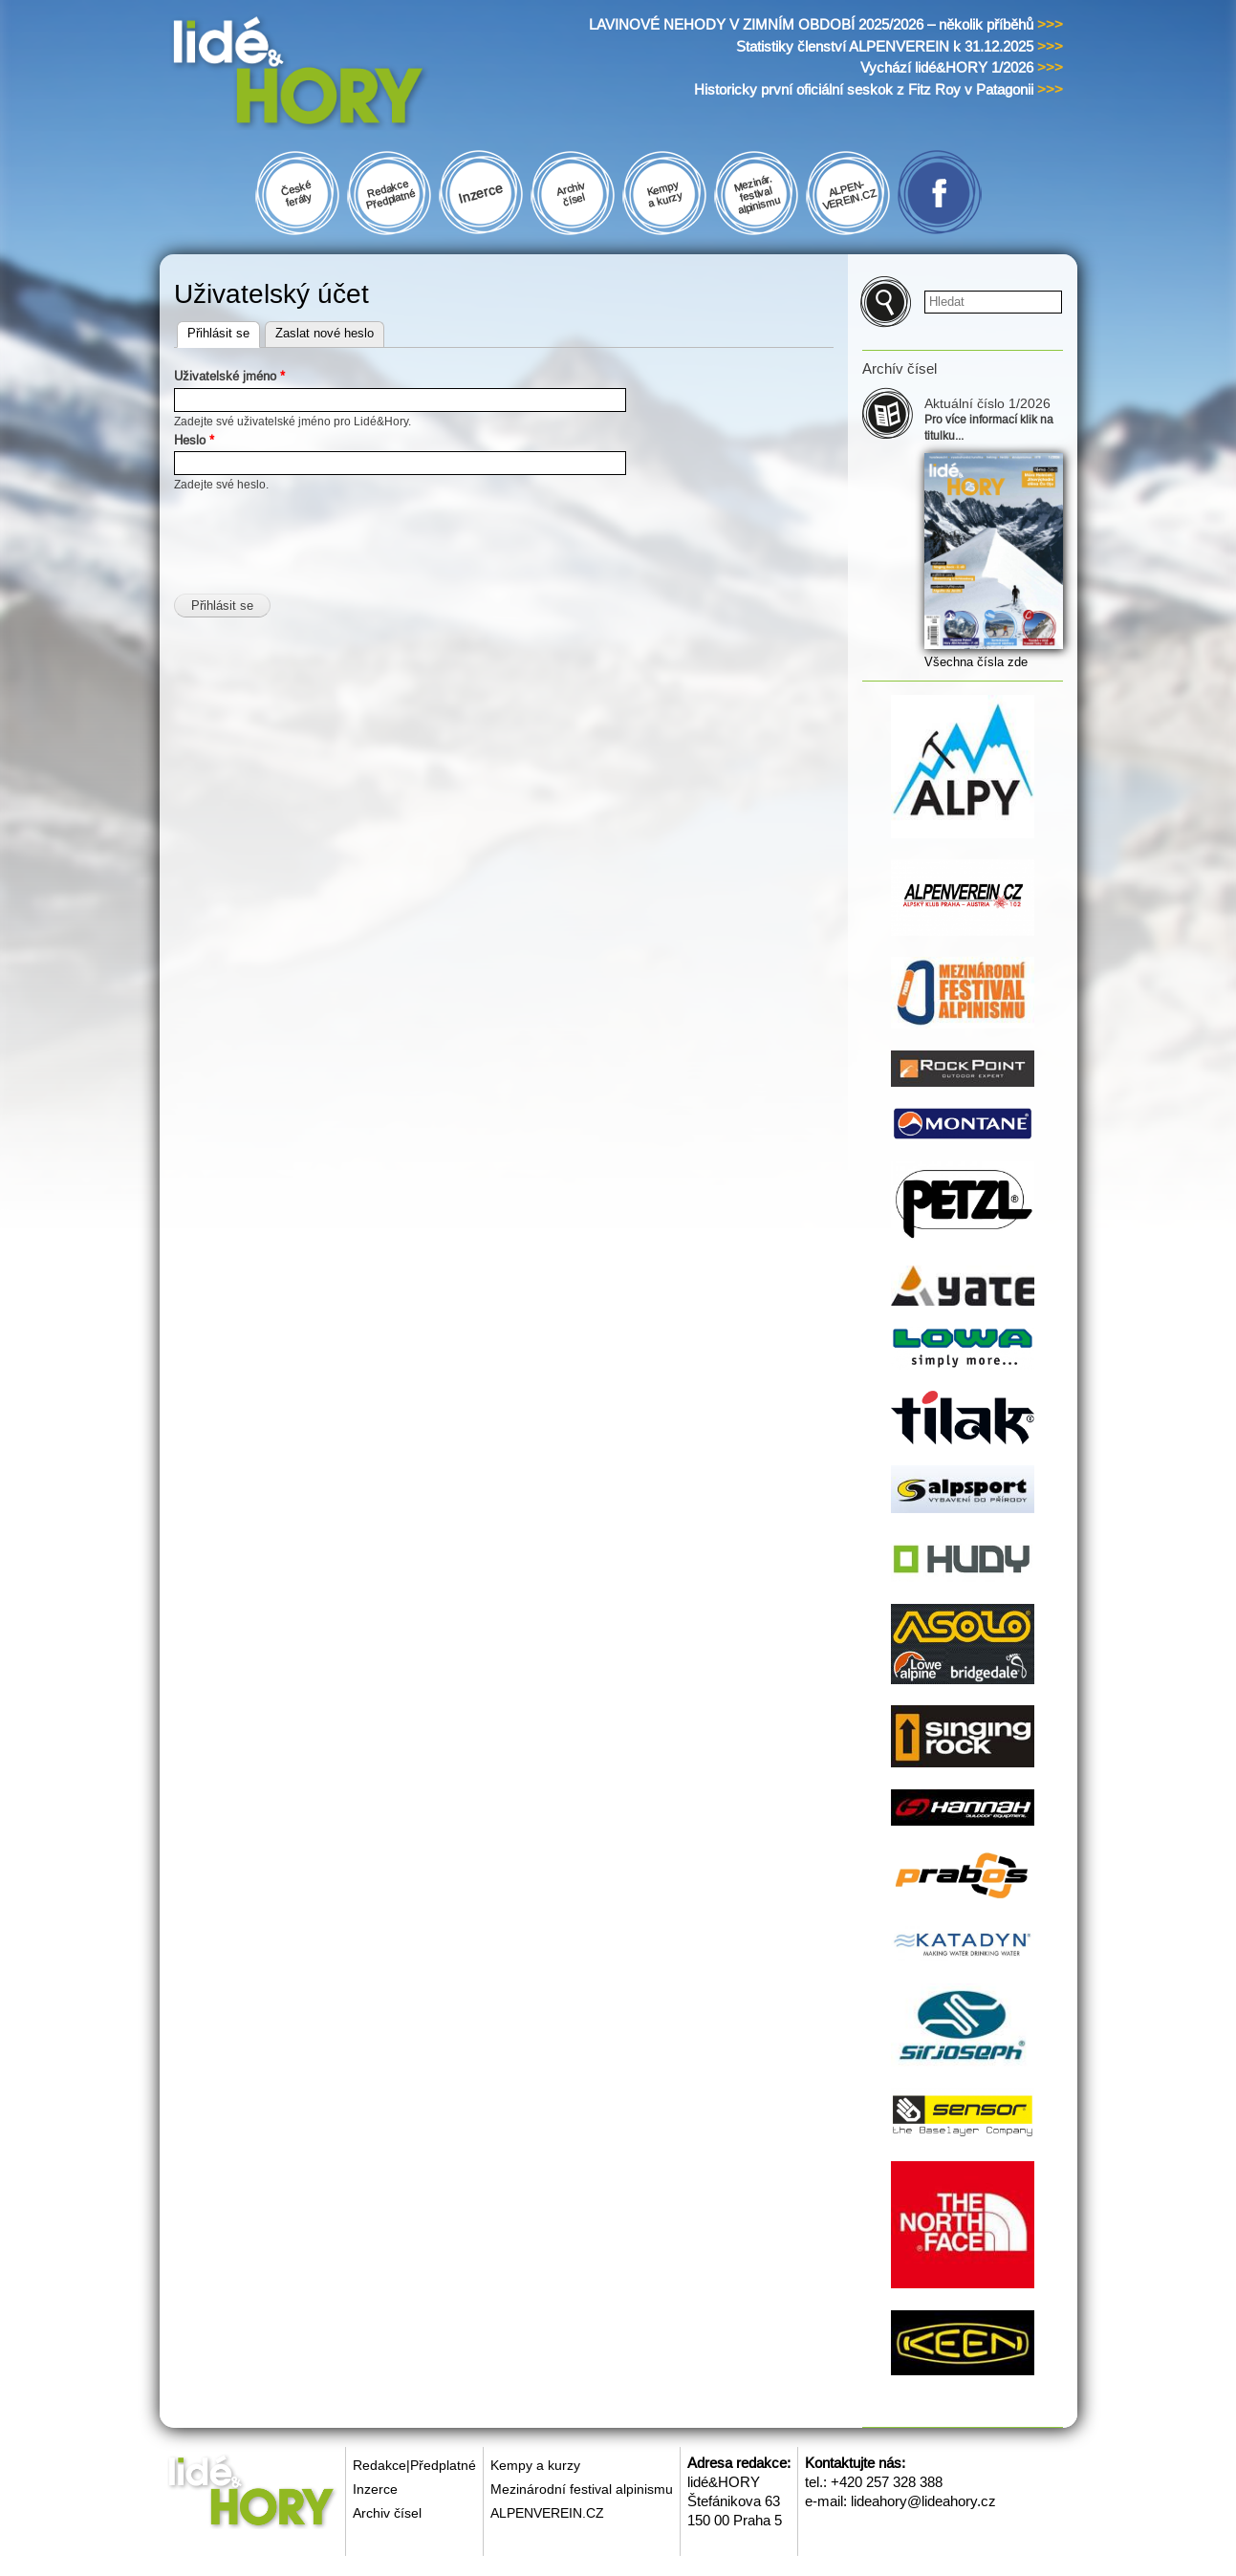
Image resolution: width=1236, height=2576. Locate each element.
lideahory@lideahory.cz (923, 2501)
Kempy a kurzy (535, 2465)
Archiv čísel (387, 2513)
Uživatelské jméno (229, 376)
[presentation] (319, 531)
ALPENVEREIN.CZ (547, 2513)
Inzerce (375, 2489)
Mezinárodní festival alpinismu (581, 2489)
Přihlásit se (223, 331)
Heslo (194, 440)
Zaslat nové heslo (324, 333)
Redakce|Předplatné (414, 2465)
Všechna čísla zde (976, 662)
